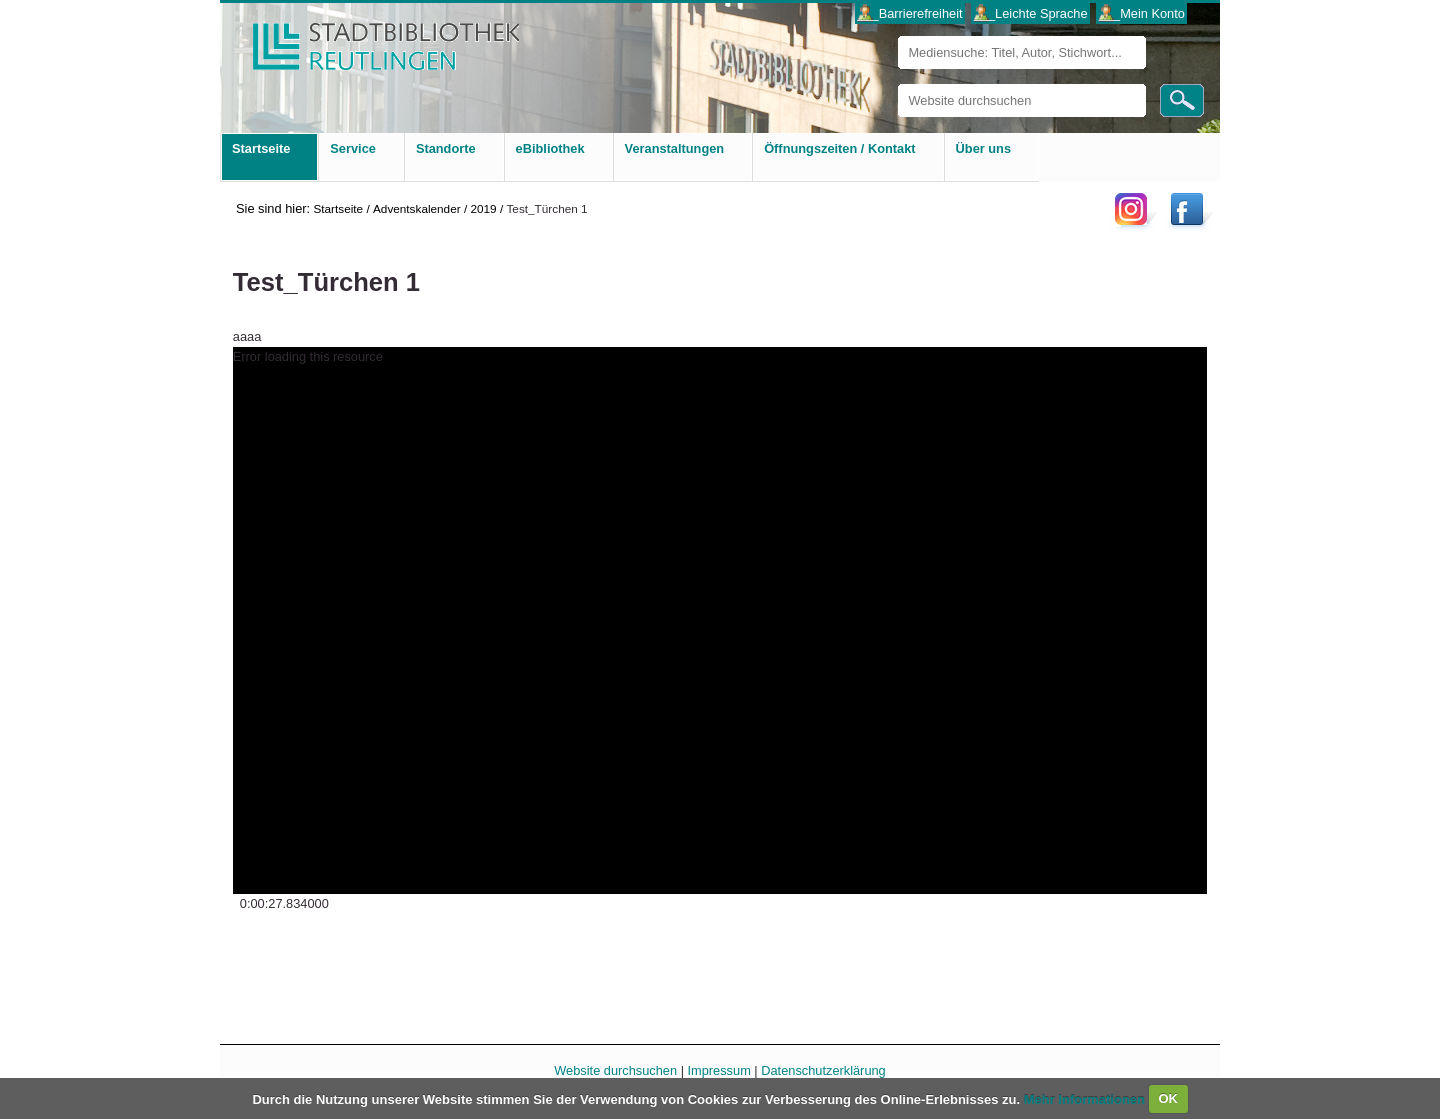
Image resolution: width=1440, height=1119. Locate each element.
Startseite (338, 208)
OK (1168, 1098)
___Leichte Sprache (1031, 13)
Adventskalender (417, 208)
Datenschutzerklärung (823, 1070)
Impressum (719, 1070)
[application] (720, 620)
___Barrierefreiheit (909, 13)
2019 (483, 208)
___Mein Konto (1142, 13)
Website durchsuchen (897, 83)
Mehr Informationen (1086, 1098)
